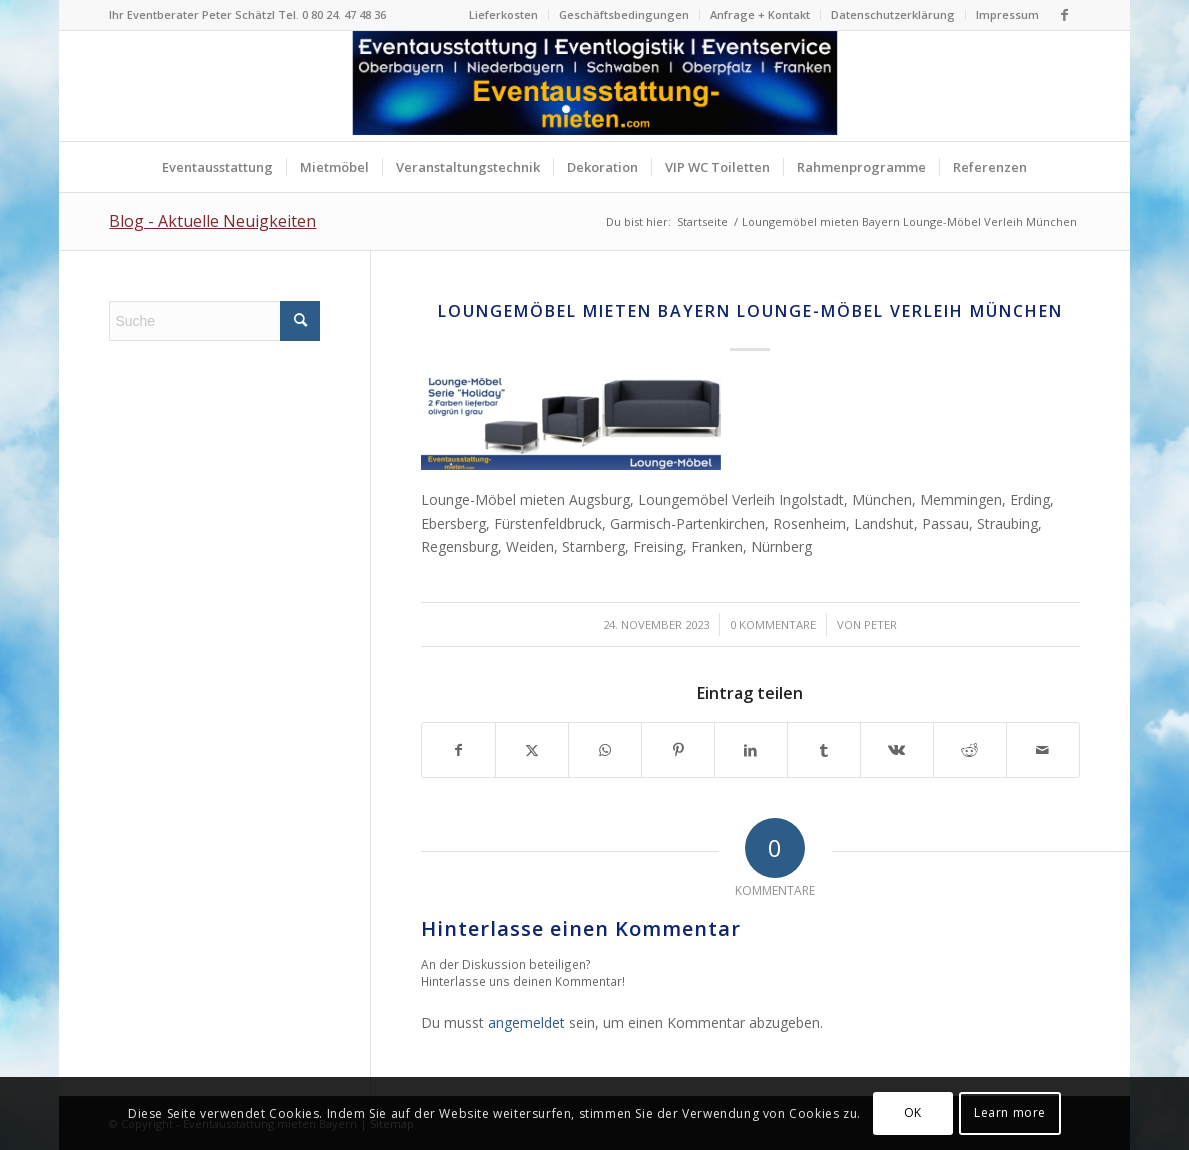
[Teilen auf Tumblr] (824, 750)
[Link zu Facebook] (1065, 15)
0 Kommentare (773, 624)
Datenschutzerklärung (893, 14)
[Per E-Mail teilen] (1043, 750)
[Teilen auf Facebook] (458, 750)
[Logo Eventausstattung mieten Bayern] (594, 86)
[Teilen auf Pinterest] (678, 750)
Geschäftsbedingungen (624, 14)
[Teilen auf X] (532, 750)
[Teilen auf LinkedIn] (751, 750)
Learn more (1010, 1112)
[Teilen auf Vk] (897, 750)
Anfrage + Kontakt (760, 14)
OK (913, 1112)
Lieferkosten (503, 14)
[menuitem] (504, 15)
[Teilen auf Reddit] (970, 750)
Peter (880, 624)
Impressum (1007, 14)
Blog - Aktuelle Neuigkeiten (212, 221)
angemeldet (526, 1022)
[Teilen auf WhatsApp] (605, 750)
